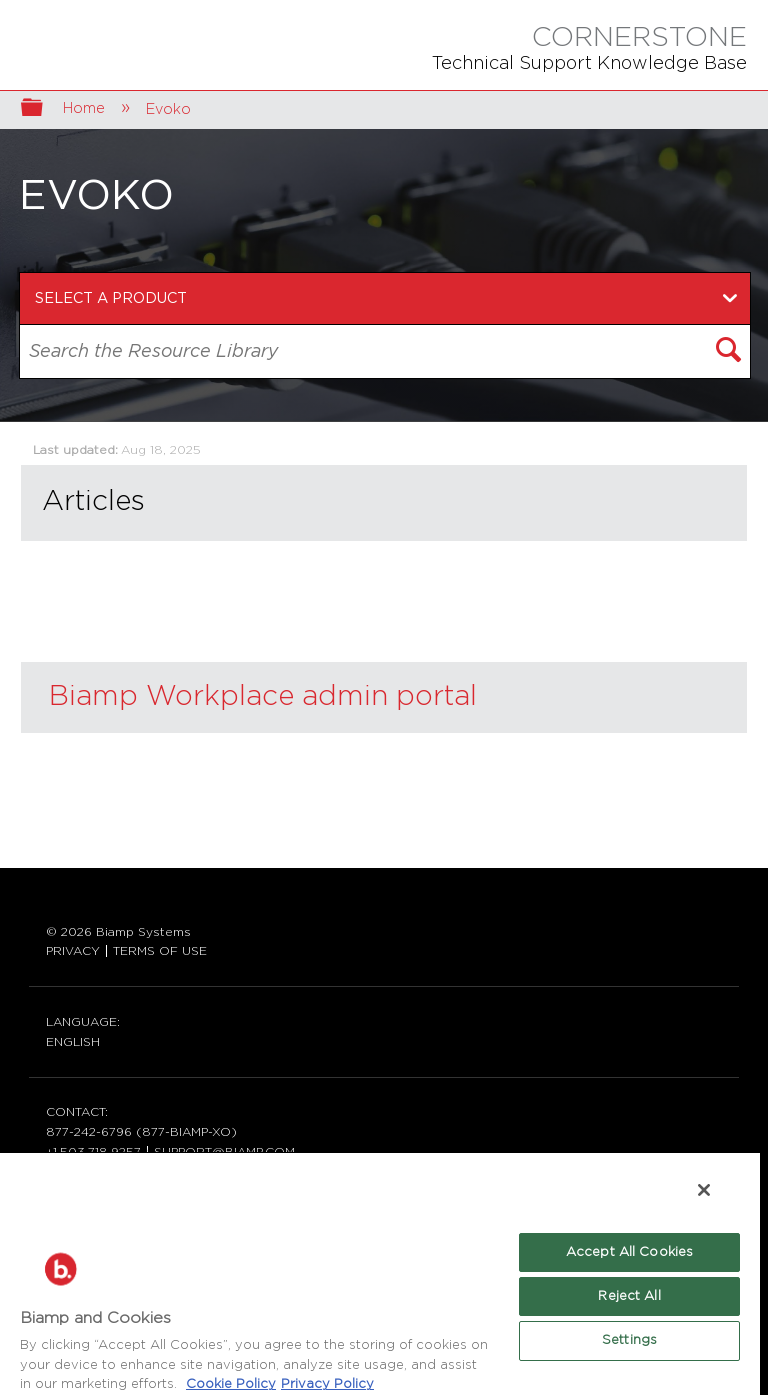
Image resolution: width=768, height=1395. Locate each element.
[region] (380, 1273)
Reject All (629, 1296)
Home (86, 108)
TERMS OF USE (160, 951)
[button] (729, 352)
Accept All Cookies (629, 1252)
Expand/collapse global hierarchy (45, 109)
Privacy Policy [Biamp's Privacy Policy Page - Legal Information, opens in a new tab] (327, 1384)
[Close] (704, 1190)
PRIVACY (73, 951)
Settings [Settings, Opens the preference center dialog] (629, 1340)
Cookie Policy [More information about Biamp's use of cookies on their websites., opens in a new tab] (231, 1384)
